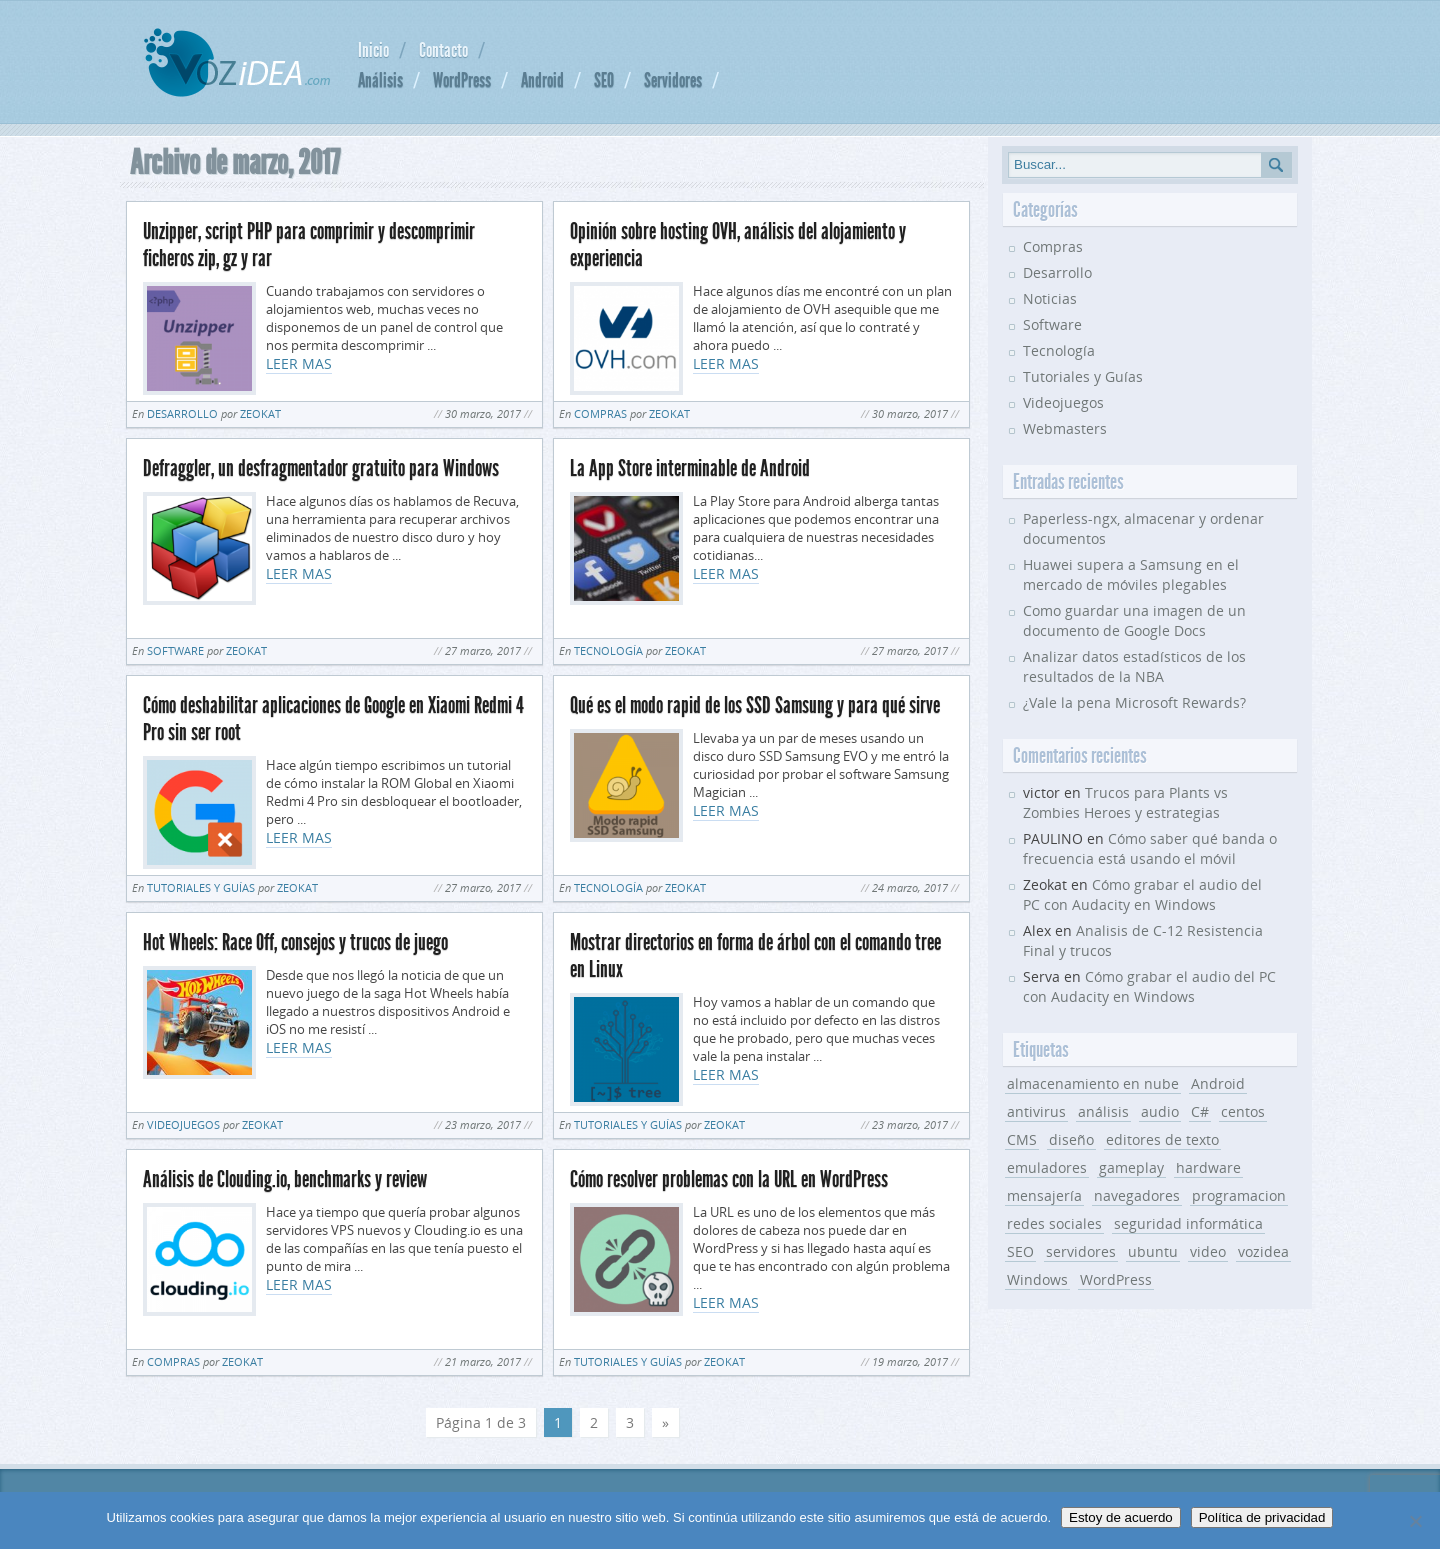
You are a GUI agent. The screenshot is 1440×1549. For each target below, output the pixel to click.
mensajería (1044, 1195)
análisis (1103, 1111)
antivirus (1036, 1111)
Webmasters (1065, 428)
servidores (1081, 1251)
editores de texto (1162, 1139)
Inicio (373, 50)
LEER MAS (299, 363)
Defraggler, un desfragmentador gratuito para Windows (321, 468)
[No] (1415, 1521)
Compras (600, 413)
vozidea (1263, 1251)
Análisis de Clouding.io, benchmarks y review (285, 1179)
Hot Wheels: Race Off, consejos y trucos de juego (295, 942)
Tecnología (608, 650)
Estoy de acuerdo (1121, 1517)
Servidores (673, 80)
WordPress (462, 80)
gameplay (1131, 1167)
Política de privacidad (1262, 1517)
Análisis (380, 80)
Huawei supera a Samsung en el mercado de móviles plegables (1131, 574)
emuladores (1047, 1167)
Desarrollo (182, 413)
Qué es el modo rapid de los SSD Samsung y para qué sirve (755, 705)
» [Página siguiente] (665, 1422)
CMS (1022, 1139)
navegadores (1137, 1195)
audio (1160, 1111)
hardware (1208, 1167)
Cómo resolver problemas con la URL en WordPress (729, 1179)
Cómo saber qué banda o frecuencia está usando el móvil (1150, 848)
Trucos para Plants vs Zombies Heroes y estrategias (1125, 802)
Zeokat (260, 413)
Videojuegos (183, 1124)
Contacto (443, 50)
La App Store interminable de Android (690, 468)
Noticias (1050, 298)
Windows (1037, 1279)
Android (542, 80)
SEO (604, 80)
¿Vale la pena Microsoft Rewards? (1134, 702)
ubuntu (1153, 1251)
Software (175, 650)
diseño (1071, 1139)
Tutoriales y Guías (201, 887)
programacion (1239, 1195)
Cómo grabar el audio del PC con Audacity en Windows (1142, 894)
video (1208, 1251)
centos (1243, 1111)
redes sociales (1054, 1223)
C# (1200, 1111)
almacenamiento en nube (1093, 1083)
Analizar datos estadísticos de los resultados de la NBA (1134, 666)
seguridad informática (1188, 1223)
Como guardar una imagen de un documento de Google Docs (1134, 620)
